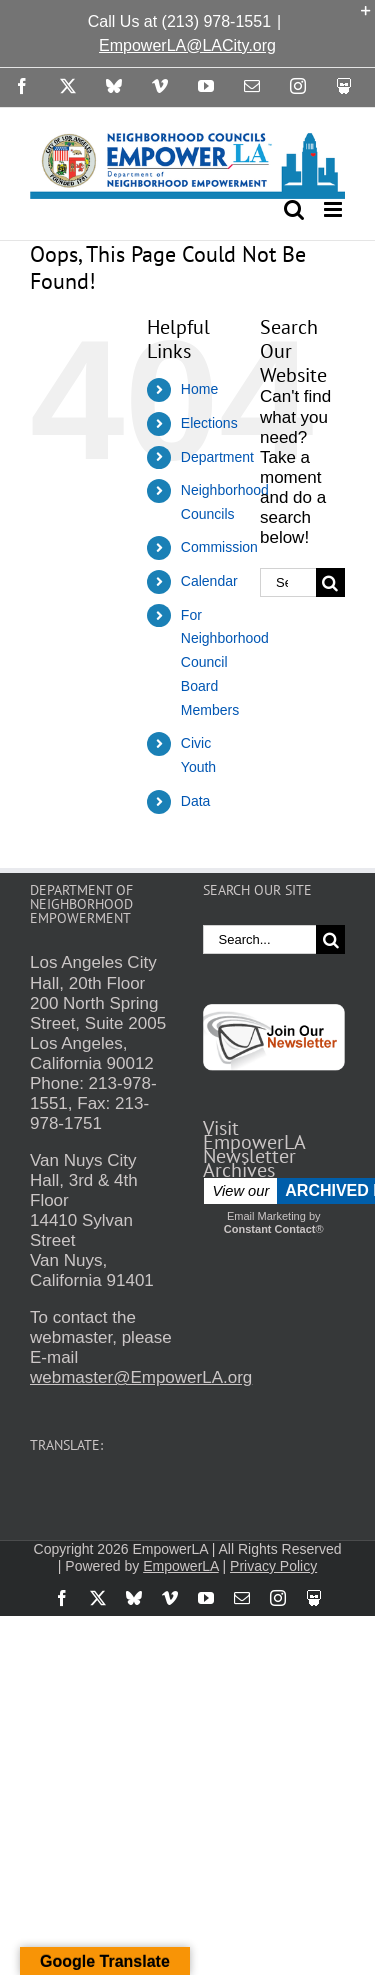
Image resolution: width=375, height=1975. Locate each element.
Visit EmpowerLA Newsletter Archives (254, 1149)
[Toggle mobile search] (294, 209)
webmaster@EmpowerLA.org (141, 1377)
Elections (209, 423)
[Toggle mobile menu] (334, 209)
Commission (219, 547)
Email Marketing (266, 1216)
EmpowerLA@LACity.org (187, 45)
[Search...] (288, 582)
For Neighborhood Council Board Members (225, 662)
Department (217, 457)
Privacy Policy (273, 1566)
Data (196, 801)
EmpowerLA (180, 1566)
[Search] (330, 582)
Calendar (209, 581)
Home (199, 389)
